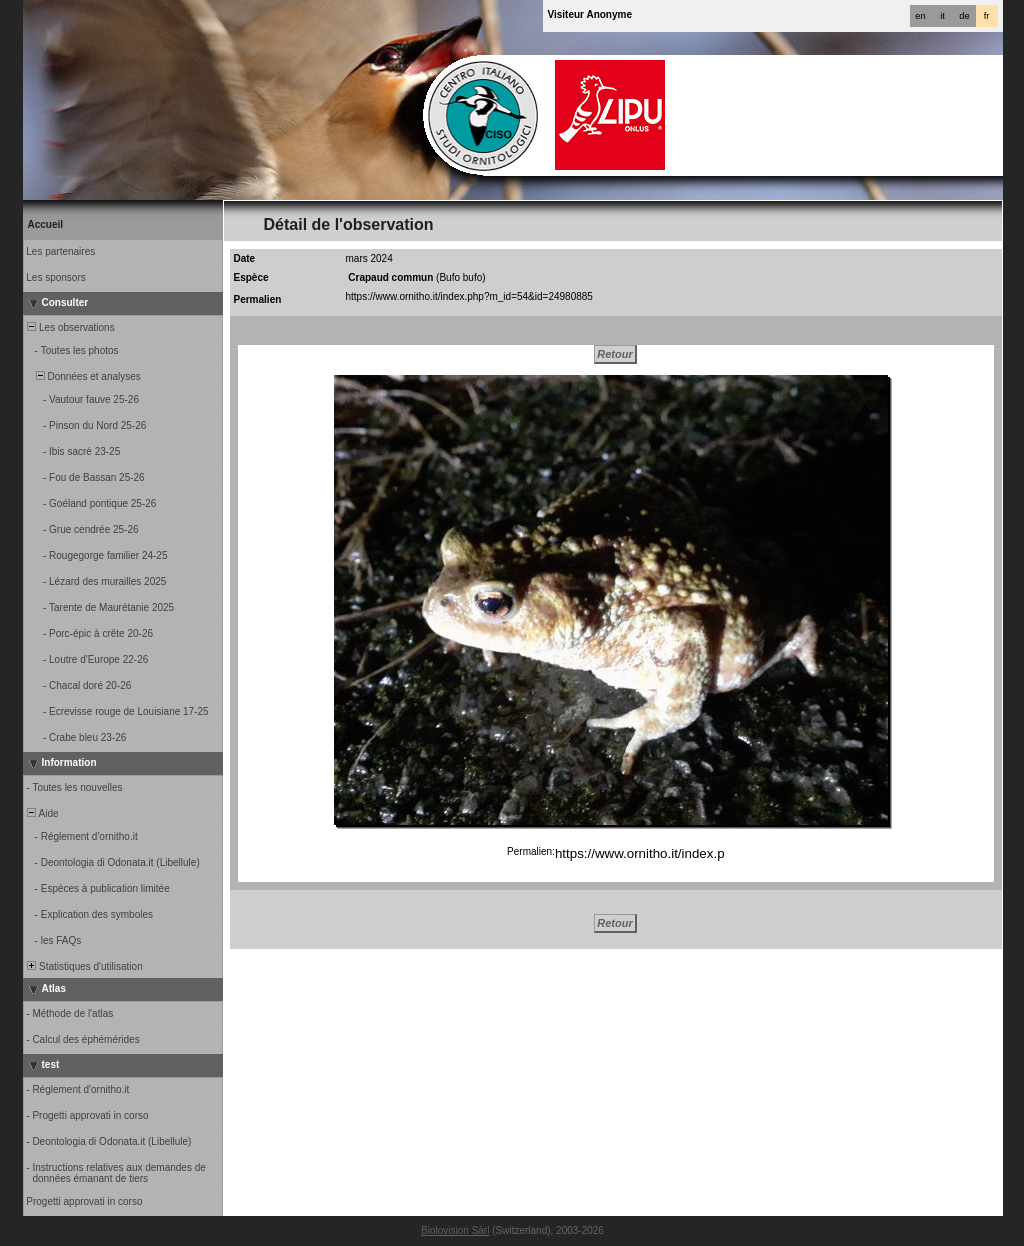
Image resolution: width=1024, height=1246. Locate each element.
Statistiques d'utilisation (84, 966)
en (920, 16)
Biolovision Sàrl (455, 1230)
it (942, 16)
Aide (42, 813)
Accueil (46, 224)
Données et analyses (83, 376)
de (964, 16)
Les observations (70, 327)
